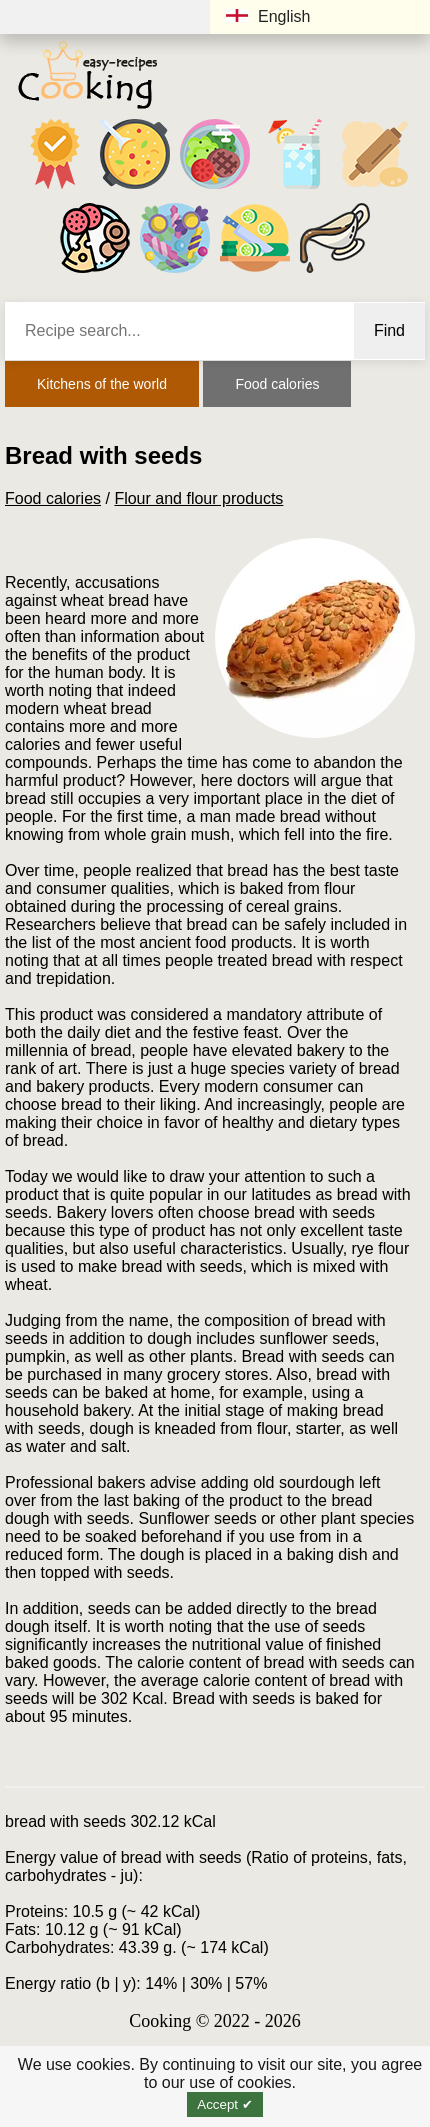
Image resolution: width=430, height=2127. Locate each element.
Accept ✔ (224, 2104)
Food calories (277, 384)
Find (389, 330)
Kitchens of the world (102, 384)
